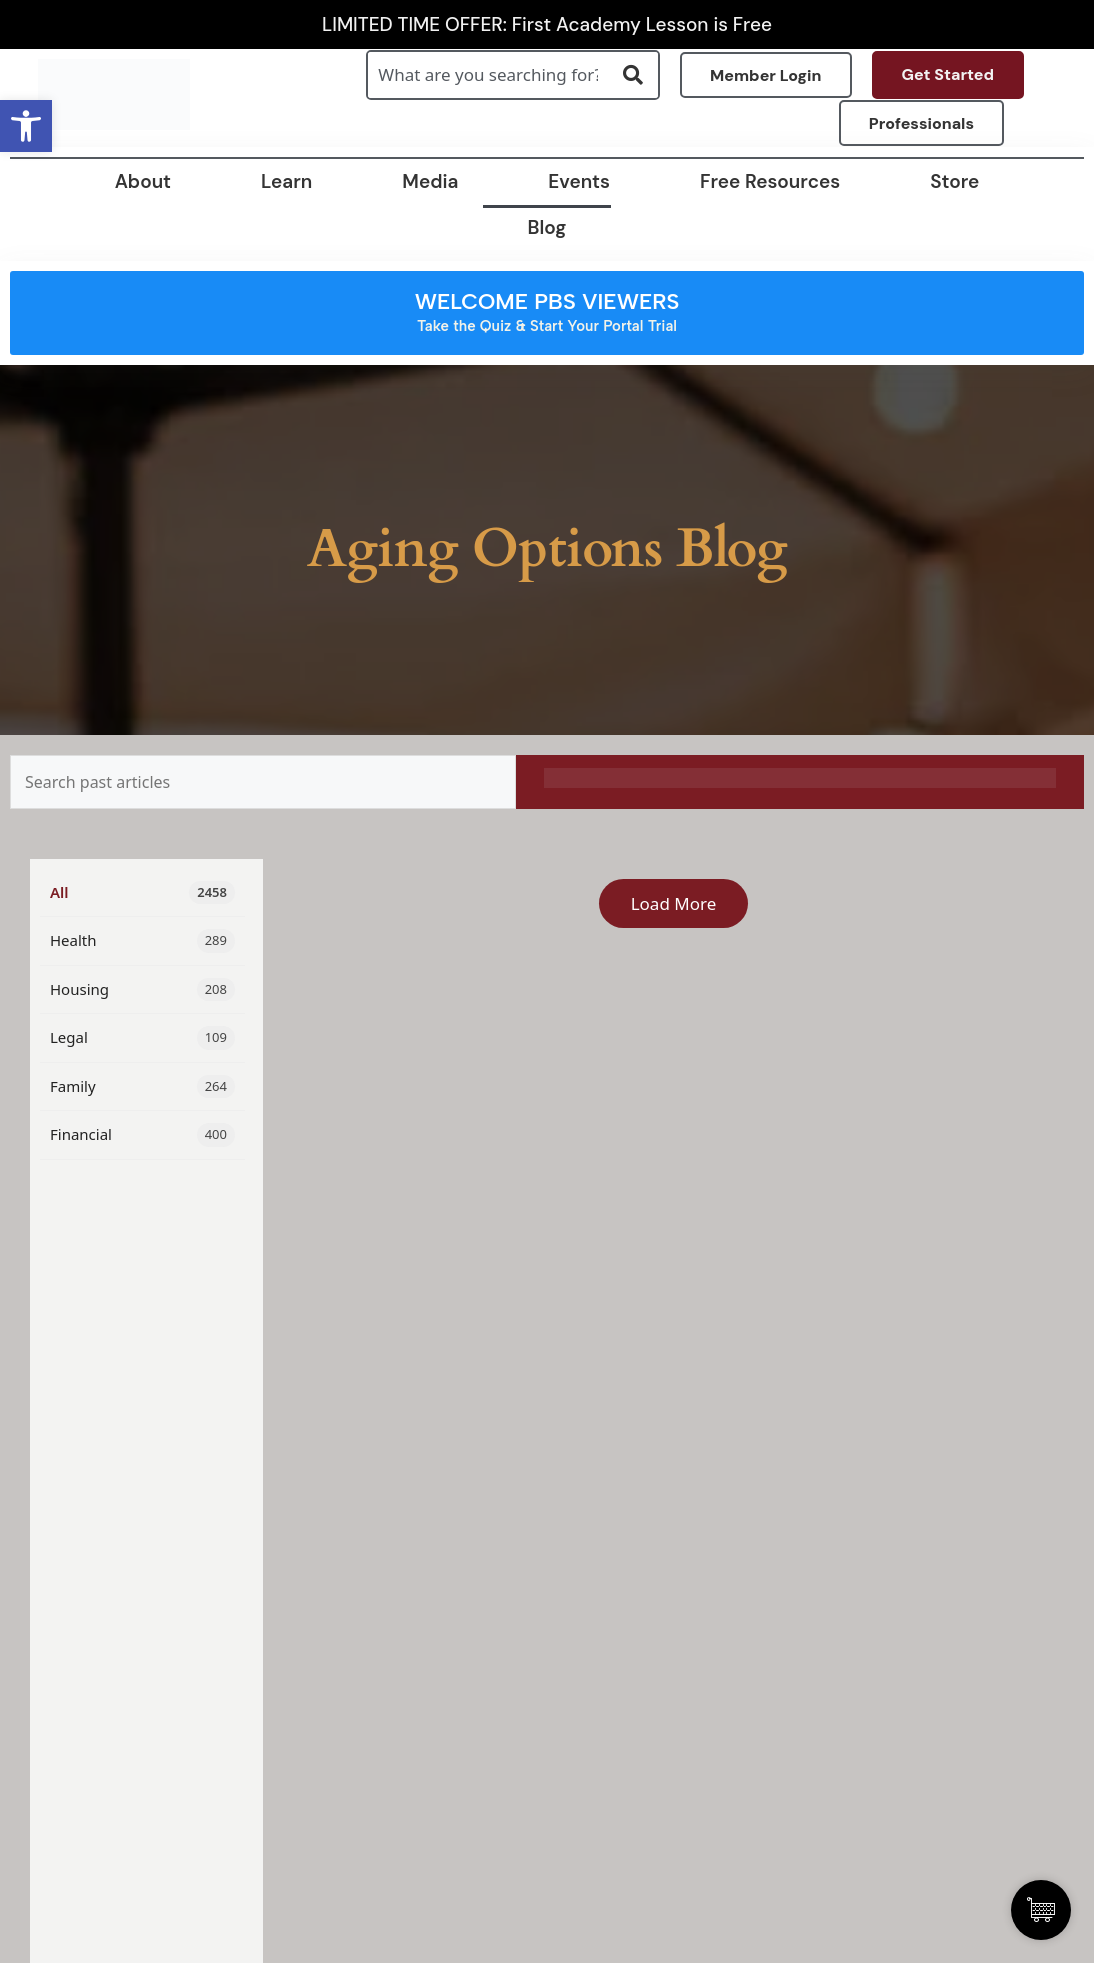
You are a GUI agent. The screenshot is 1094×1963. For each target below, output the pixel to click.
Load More (674, 903)
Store (954, 181)
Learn (286, 181)
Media (430, 181)
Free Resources (770, 181)
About (143, 181)
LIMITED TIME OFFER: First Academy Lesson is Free (547, 24)
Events (579, 181)
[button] (26, 126)
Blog (547, 227)
